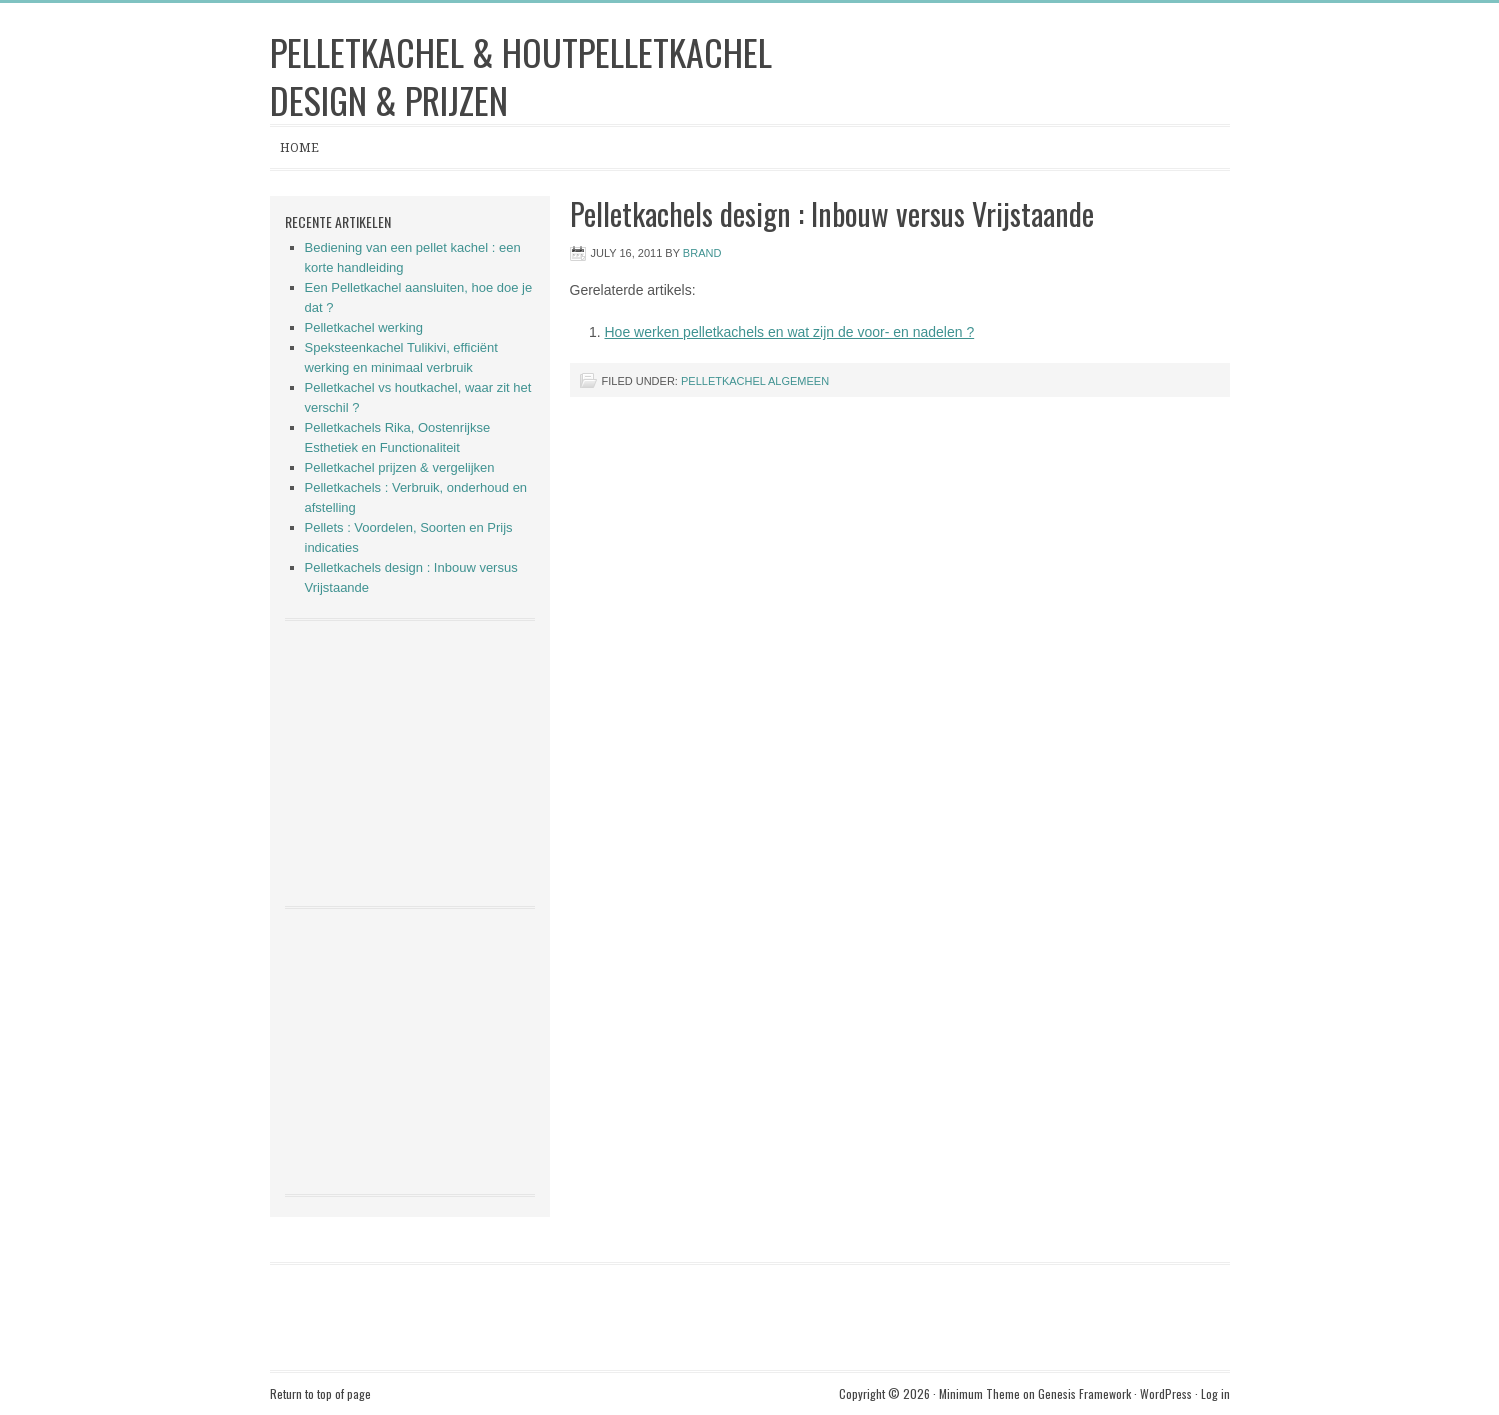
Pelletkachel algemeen (755, 381)
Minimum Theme (979, 1393)
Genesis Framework (1084, 1393)
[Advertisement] (410, 761)
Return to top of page (320, 1393)
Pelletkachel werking (364, 327)
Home (299, 148)
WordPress (1166, 1393)
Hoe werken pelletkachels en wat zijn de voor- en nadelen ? (790, 332)
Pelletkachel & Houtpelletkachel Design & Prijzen (521, 75)
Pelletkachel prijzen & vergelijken (400, 467)
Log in (1215, 1393)
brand (702, 253)
